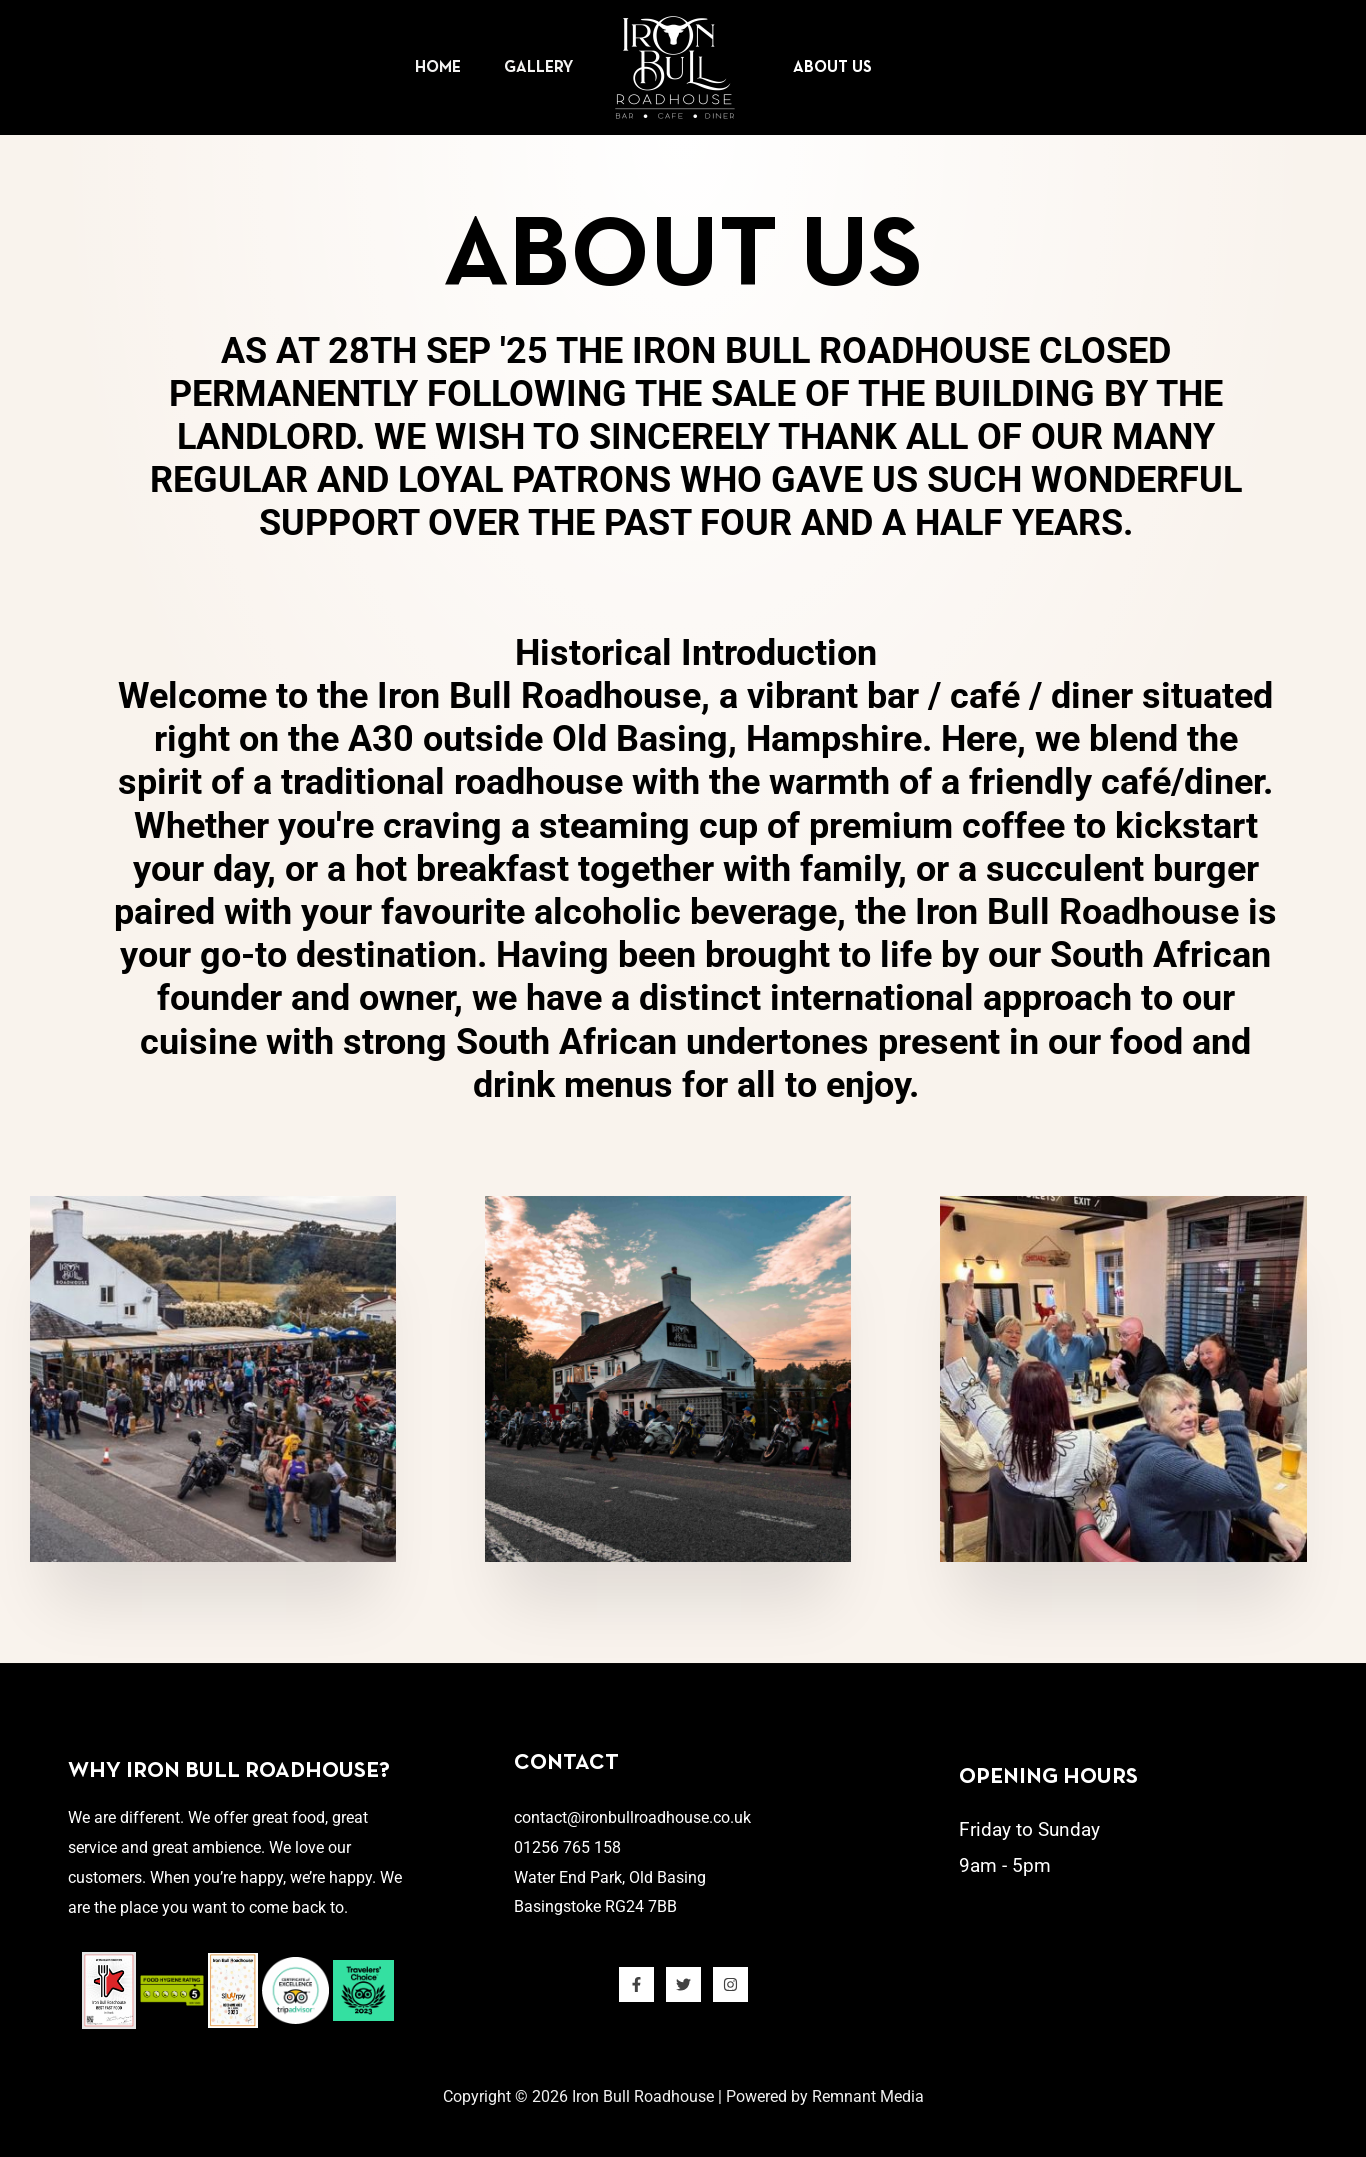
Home (413, 68)
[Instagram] (730, 1984)
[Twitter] (683, 1984)
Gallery (530, 68)
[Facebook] (636, 1984)
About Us (840, 68)
